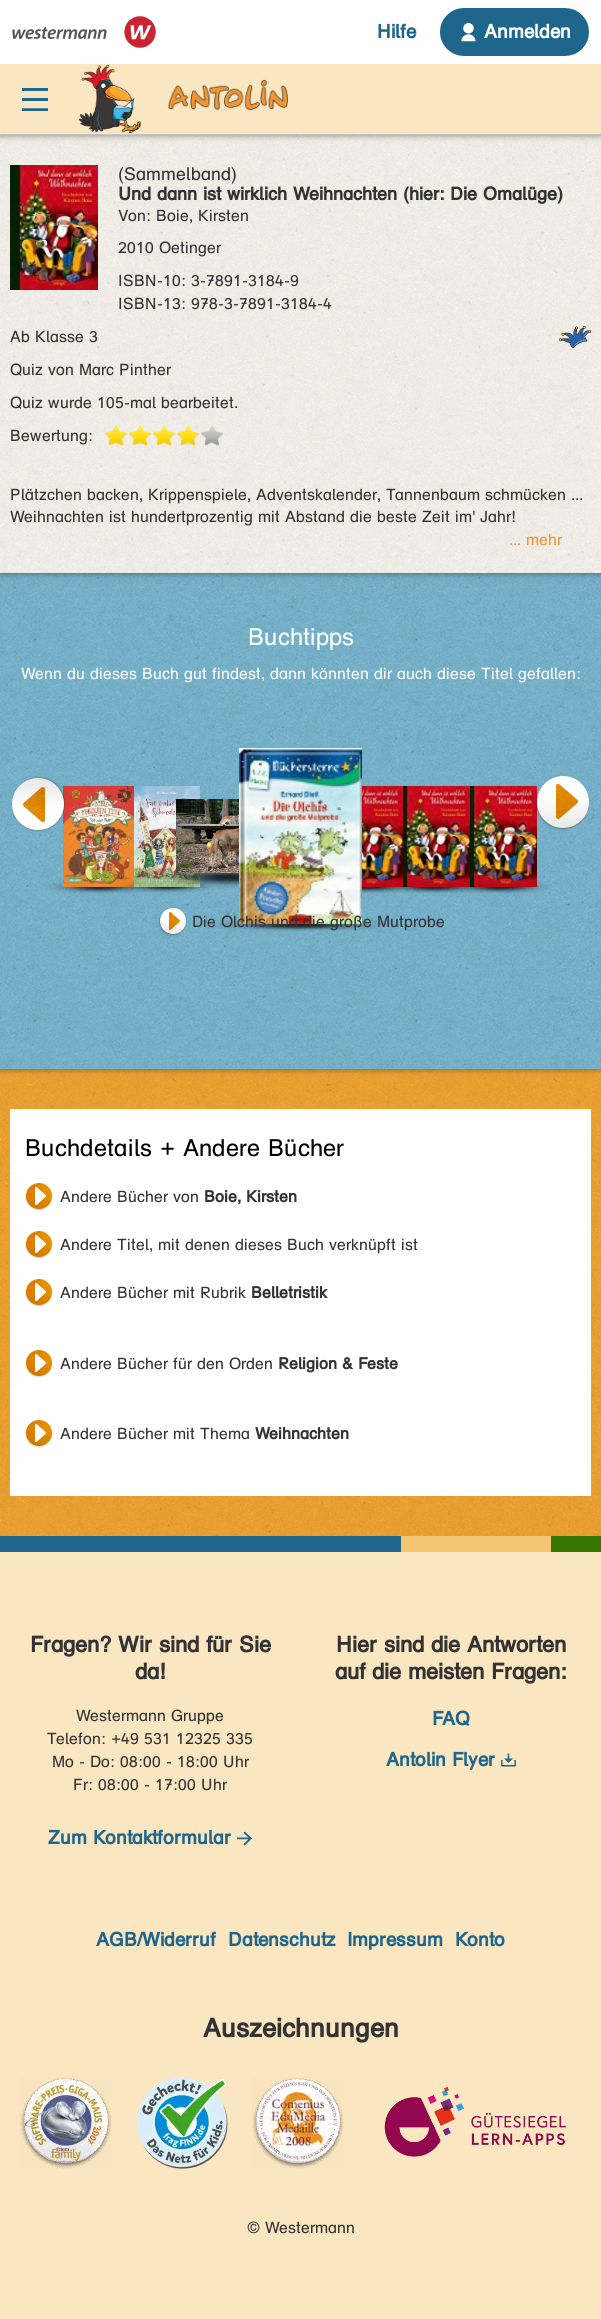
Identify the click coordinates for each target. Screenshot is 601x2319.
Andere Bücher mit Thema (204, 1433)
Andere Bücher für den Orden (229, 1363)
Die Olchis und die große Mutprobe (318, 921)
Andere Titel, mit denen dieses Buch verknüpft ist (239, 1244)
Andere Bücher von (178, 1196)
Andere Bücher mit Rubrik (193, 1292)
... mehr (535, 539)
